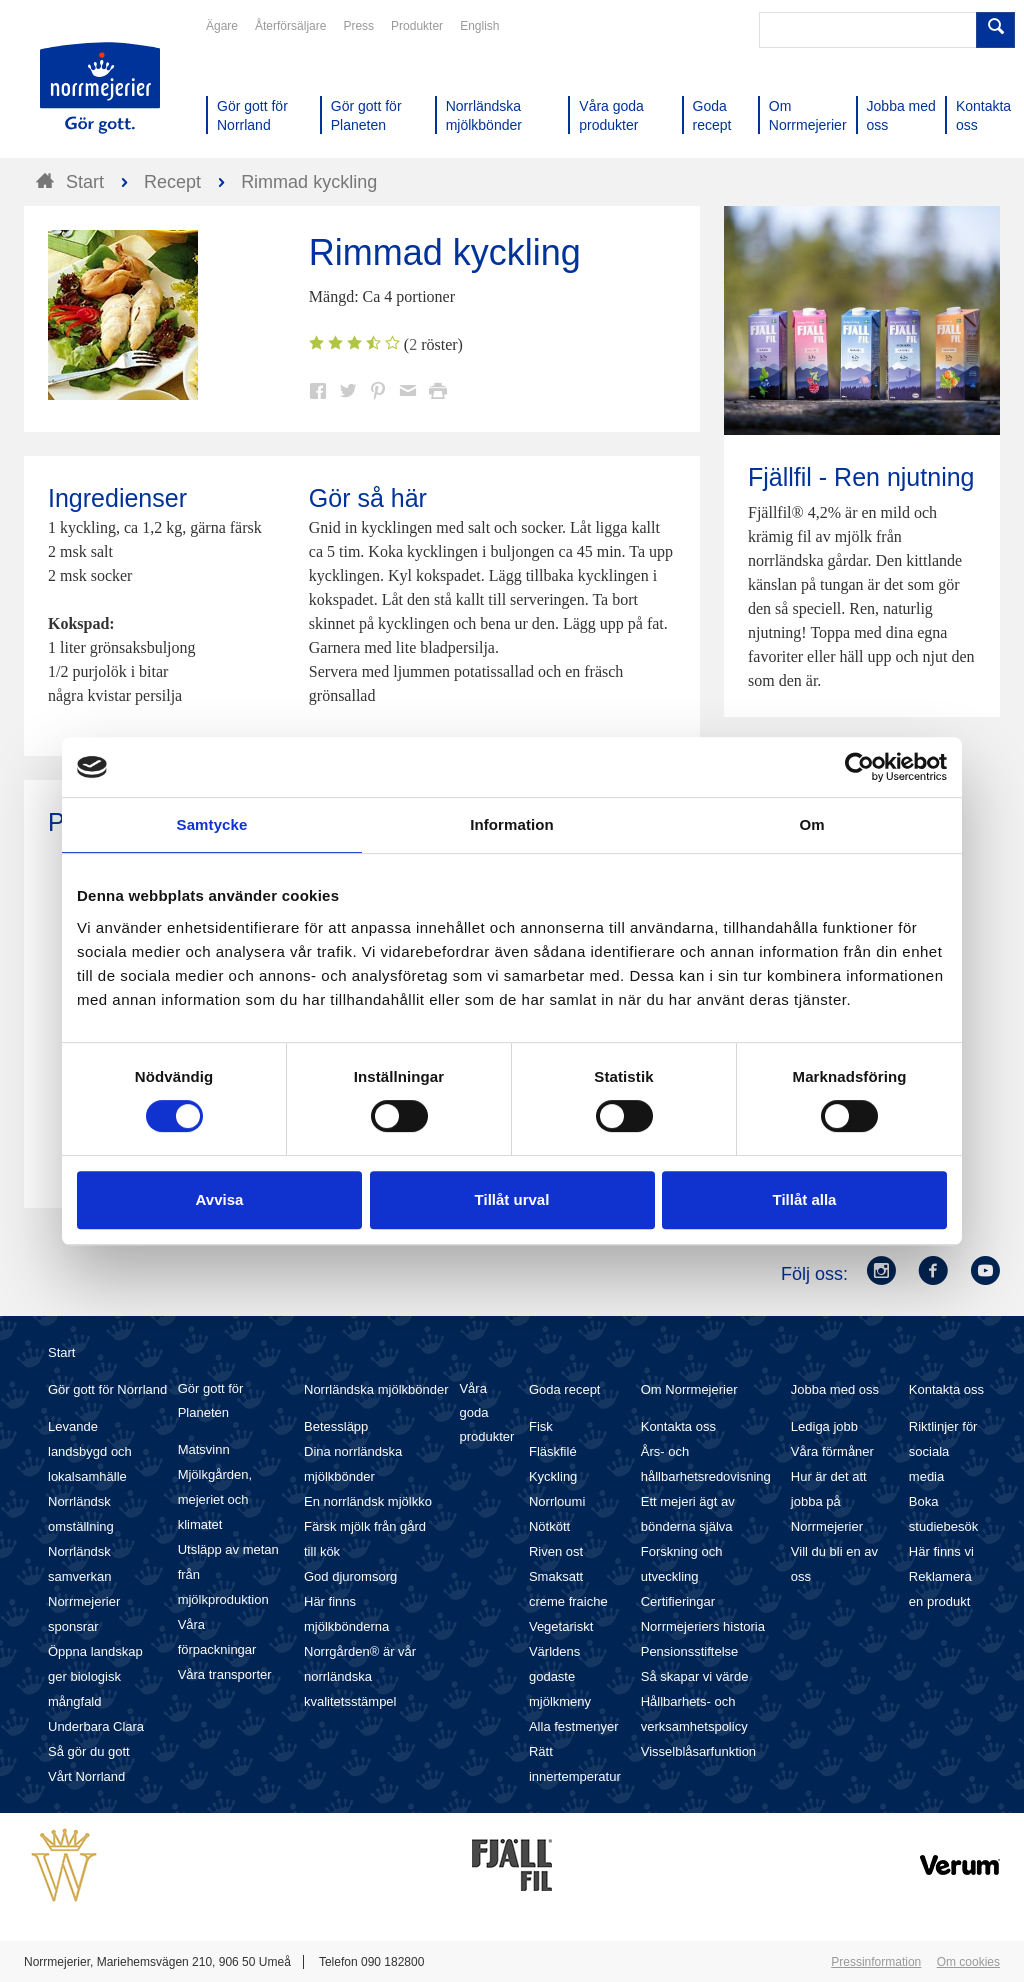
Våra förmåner (832, 1451)
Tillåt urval (512, 1199)
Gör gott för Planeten (211, 1400)
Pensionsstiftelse (690, 1651)
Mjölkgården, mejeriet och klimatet (215, 1499)
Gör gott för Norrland (107, 1389)
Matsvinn (204, 1449)
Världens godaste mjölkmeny (560, 1676)
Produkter (417, 26)
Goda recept (565, 1389)
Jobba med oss (835, 1389)
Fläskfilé (553, 1451)
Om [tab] (811, 824)
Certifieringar (678, 1601)
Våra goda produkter (486, 1412)
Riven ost (556, 1551)
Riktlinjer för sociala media (943, 1451)
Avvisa (220, 1199)
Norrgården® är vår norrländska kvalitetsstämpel (360, 1676)
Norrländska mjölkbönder (376, 1389)
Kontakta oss (678, 1426)
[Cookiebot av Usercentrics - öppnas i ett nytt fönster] (859, 767)
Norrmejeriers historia (703, 1626)
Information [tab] (512, 824)
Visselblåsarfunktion (698, 1751)
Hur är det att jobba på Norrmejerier (829, 1501)
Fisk (541, 1426)
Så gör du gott (89, 1751)
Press (358, 26)
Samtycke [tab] (212, 824)
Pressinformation (876, 1962)
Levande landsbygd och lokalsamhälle (90, 1451)
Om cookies (968, 1962)
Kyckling (553, 1476)
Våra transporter (225, 1674)
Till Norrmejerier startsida (100, 88)
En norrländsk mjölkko (368, 1501)
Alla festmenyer (574, 1726)
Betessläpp (336, 1426)
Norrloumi (557, 1501)
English (479, 26)
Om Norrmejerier (689, 1389)
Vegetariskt (561, 1626)
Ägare (222, 26)
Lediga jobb (824, 1426)
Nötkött (549, 1526)
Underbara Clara (96, 1726)
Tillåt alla (805, 1199)
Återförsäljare (290, 26)
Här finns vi (941, 1551)
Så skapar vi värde (695, 1676)
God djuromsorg (350, 1576)
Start (61, 1352)
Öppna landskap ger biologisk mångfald (95, 1676)
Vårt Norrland (86, 1776)
